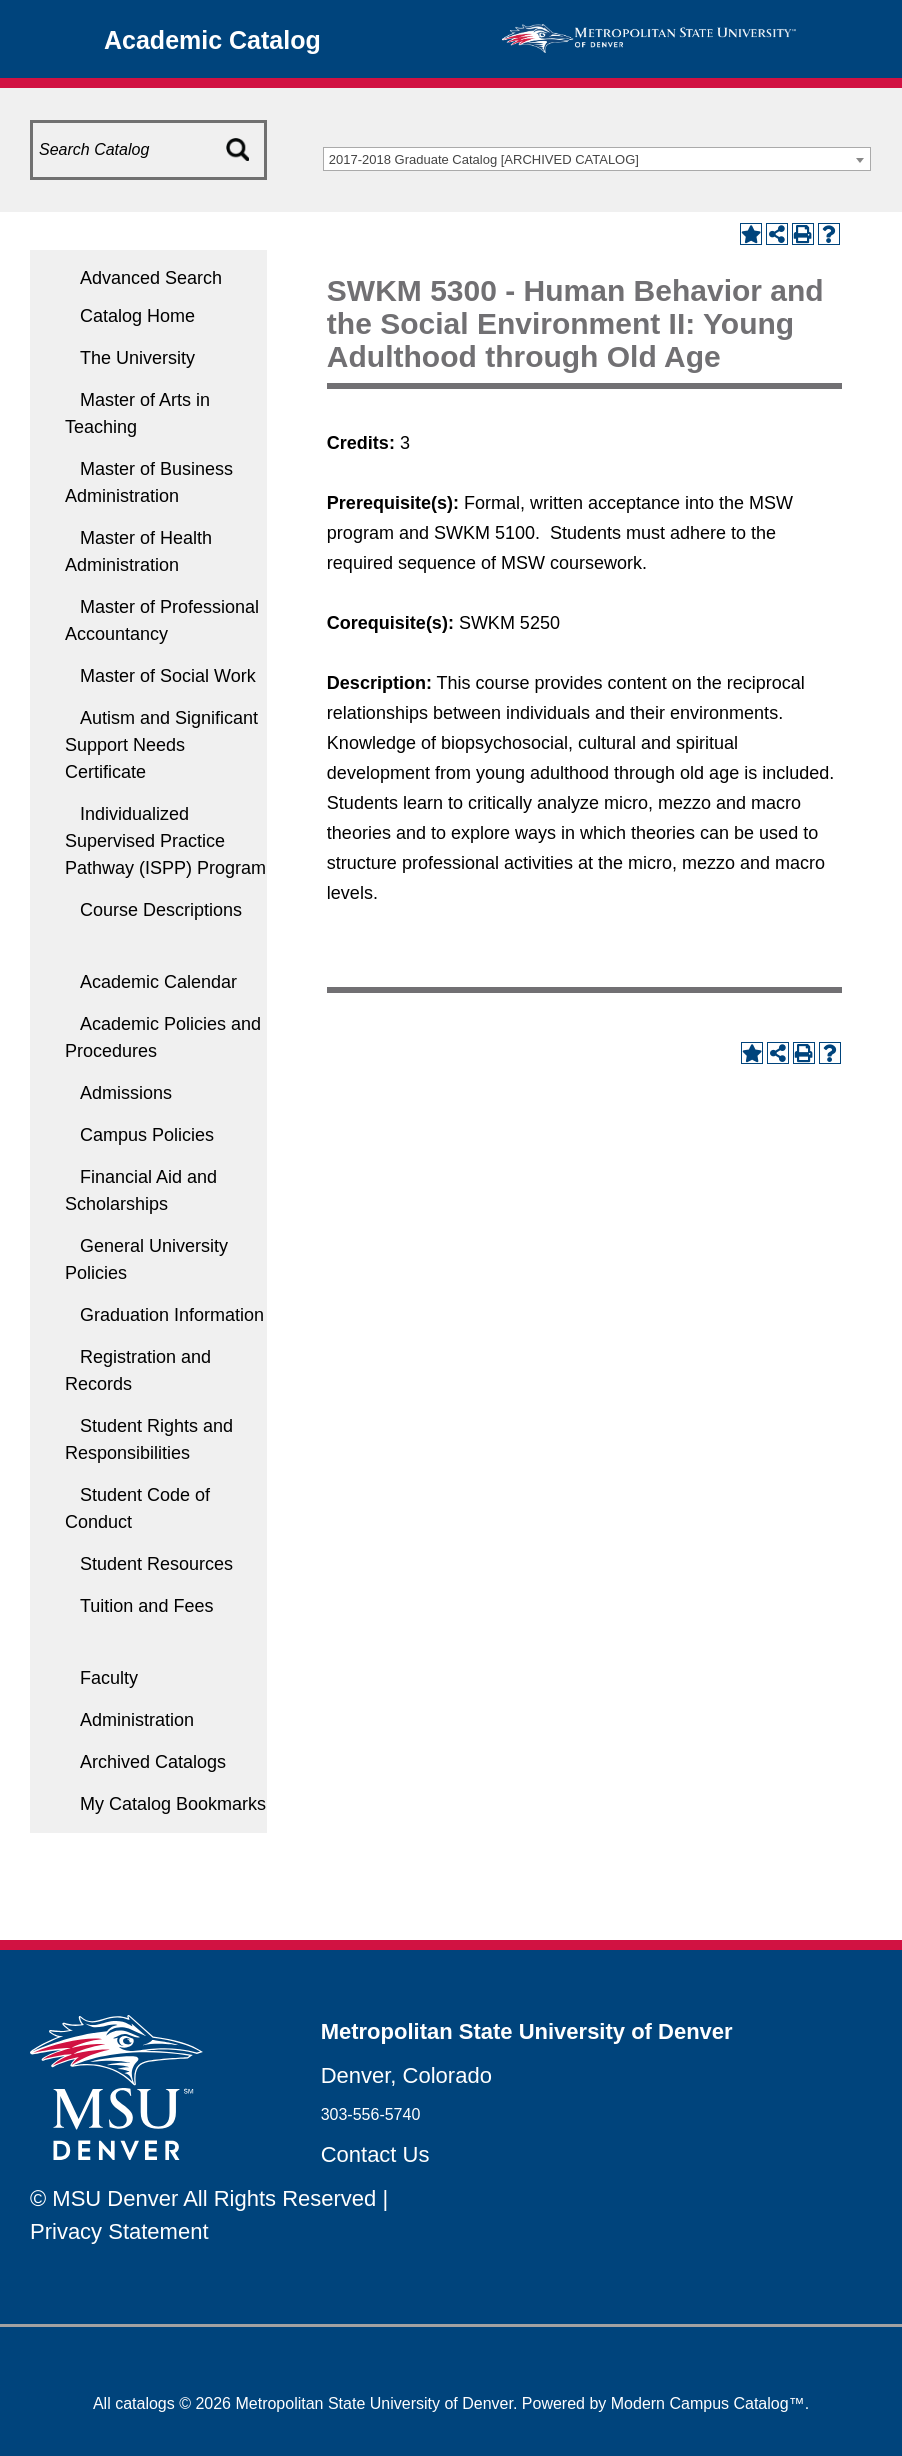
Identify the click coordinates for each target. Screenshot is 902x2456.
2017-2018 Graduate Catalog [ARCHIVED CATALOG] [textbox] (484, 159)
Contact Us (375, 2154)
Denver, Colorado (406, 2075)
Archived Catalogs (153, 1762)
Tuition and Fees (146, 1606)
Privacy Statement (119, 2231)
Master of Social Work (168, 676)
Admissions (126, 1093)
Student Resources (156, 1564)
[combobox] (597, 159)
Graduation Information (172, 1315)
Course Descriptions (161, 910)
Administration (137, 1720)
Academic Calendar (158, 982)
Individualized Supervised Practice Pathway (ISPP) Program (165, 841)
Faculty (109, 1678)
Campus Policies (147, 1135)
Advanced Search (151, 278)
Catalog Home (137, 316)
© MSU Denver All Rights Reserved (203, 2198)
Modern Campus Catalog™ (708, 2403)
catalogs (145, 2403)
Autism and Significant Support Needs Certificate (161, 745)
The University (137, 358)
